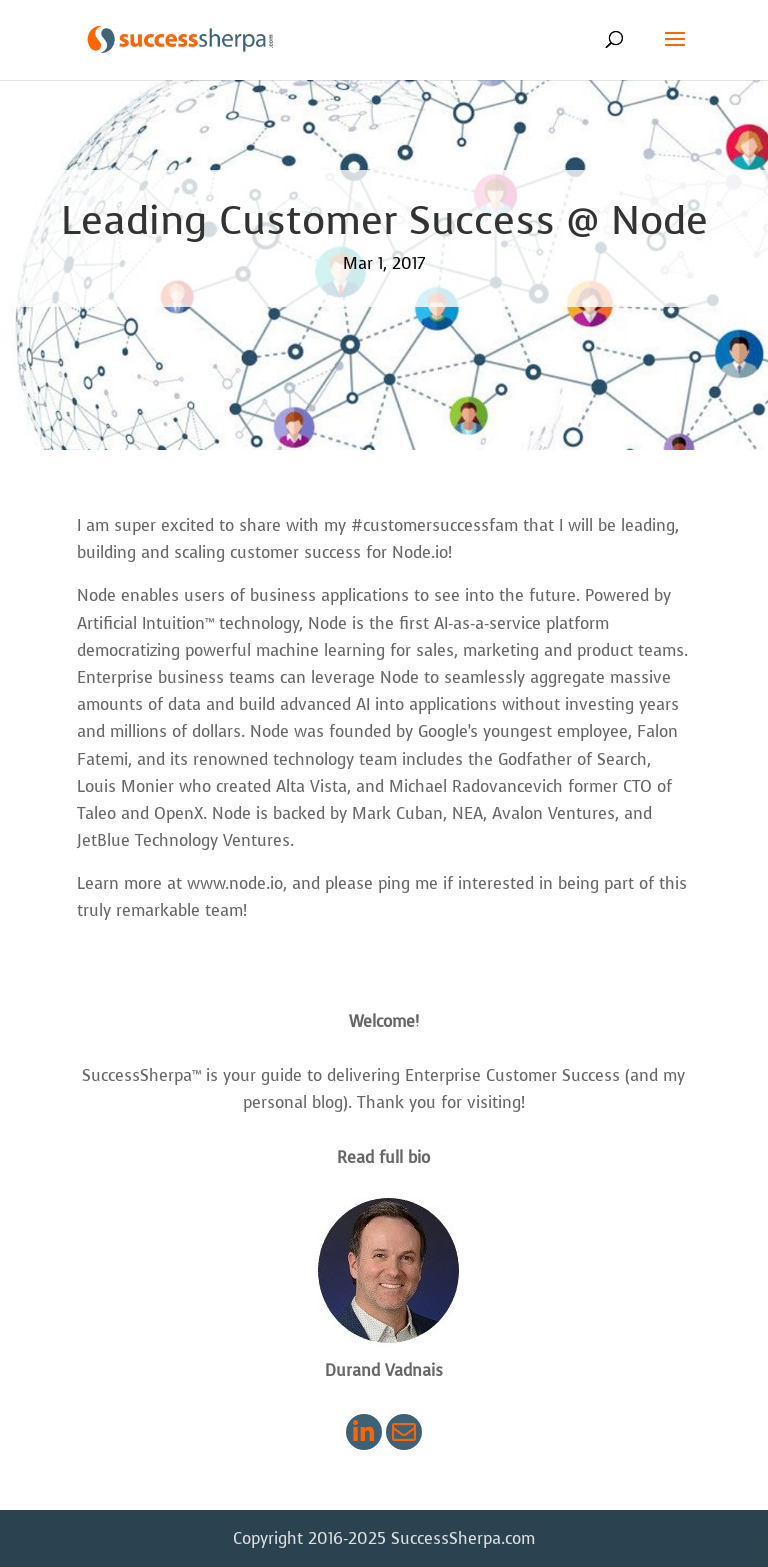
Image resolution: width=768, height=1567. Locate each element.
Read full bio (383, 1157)
